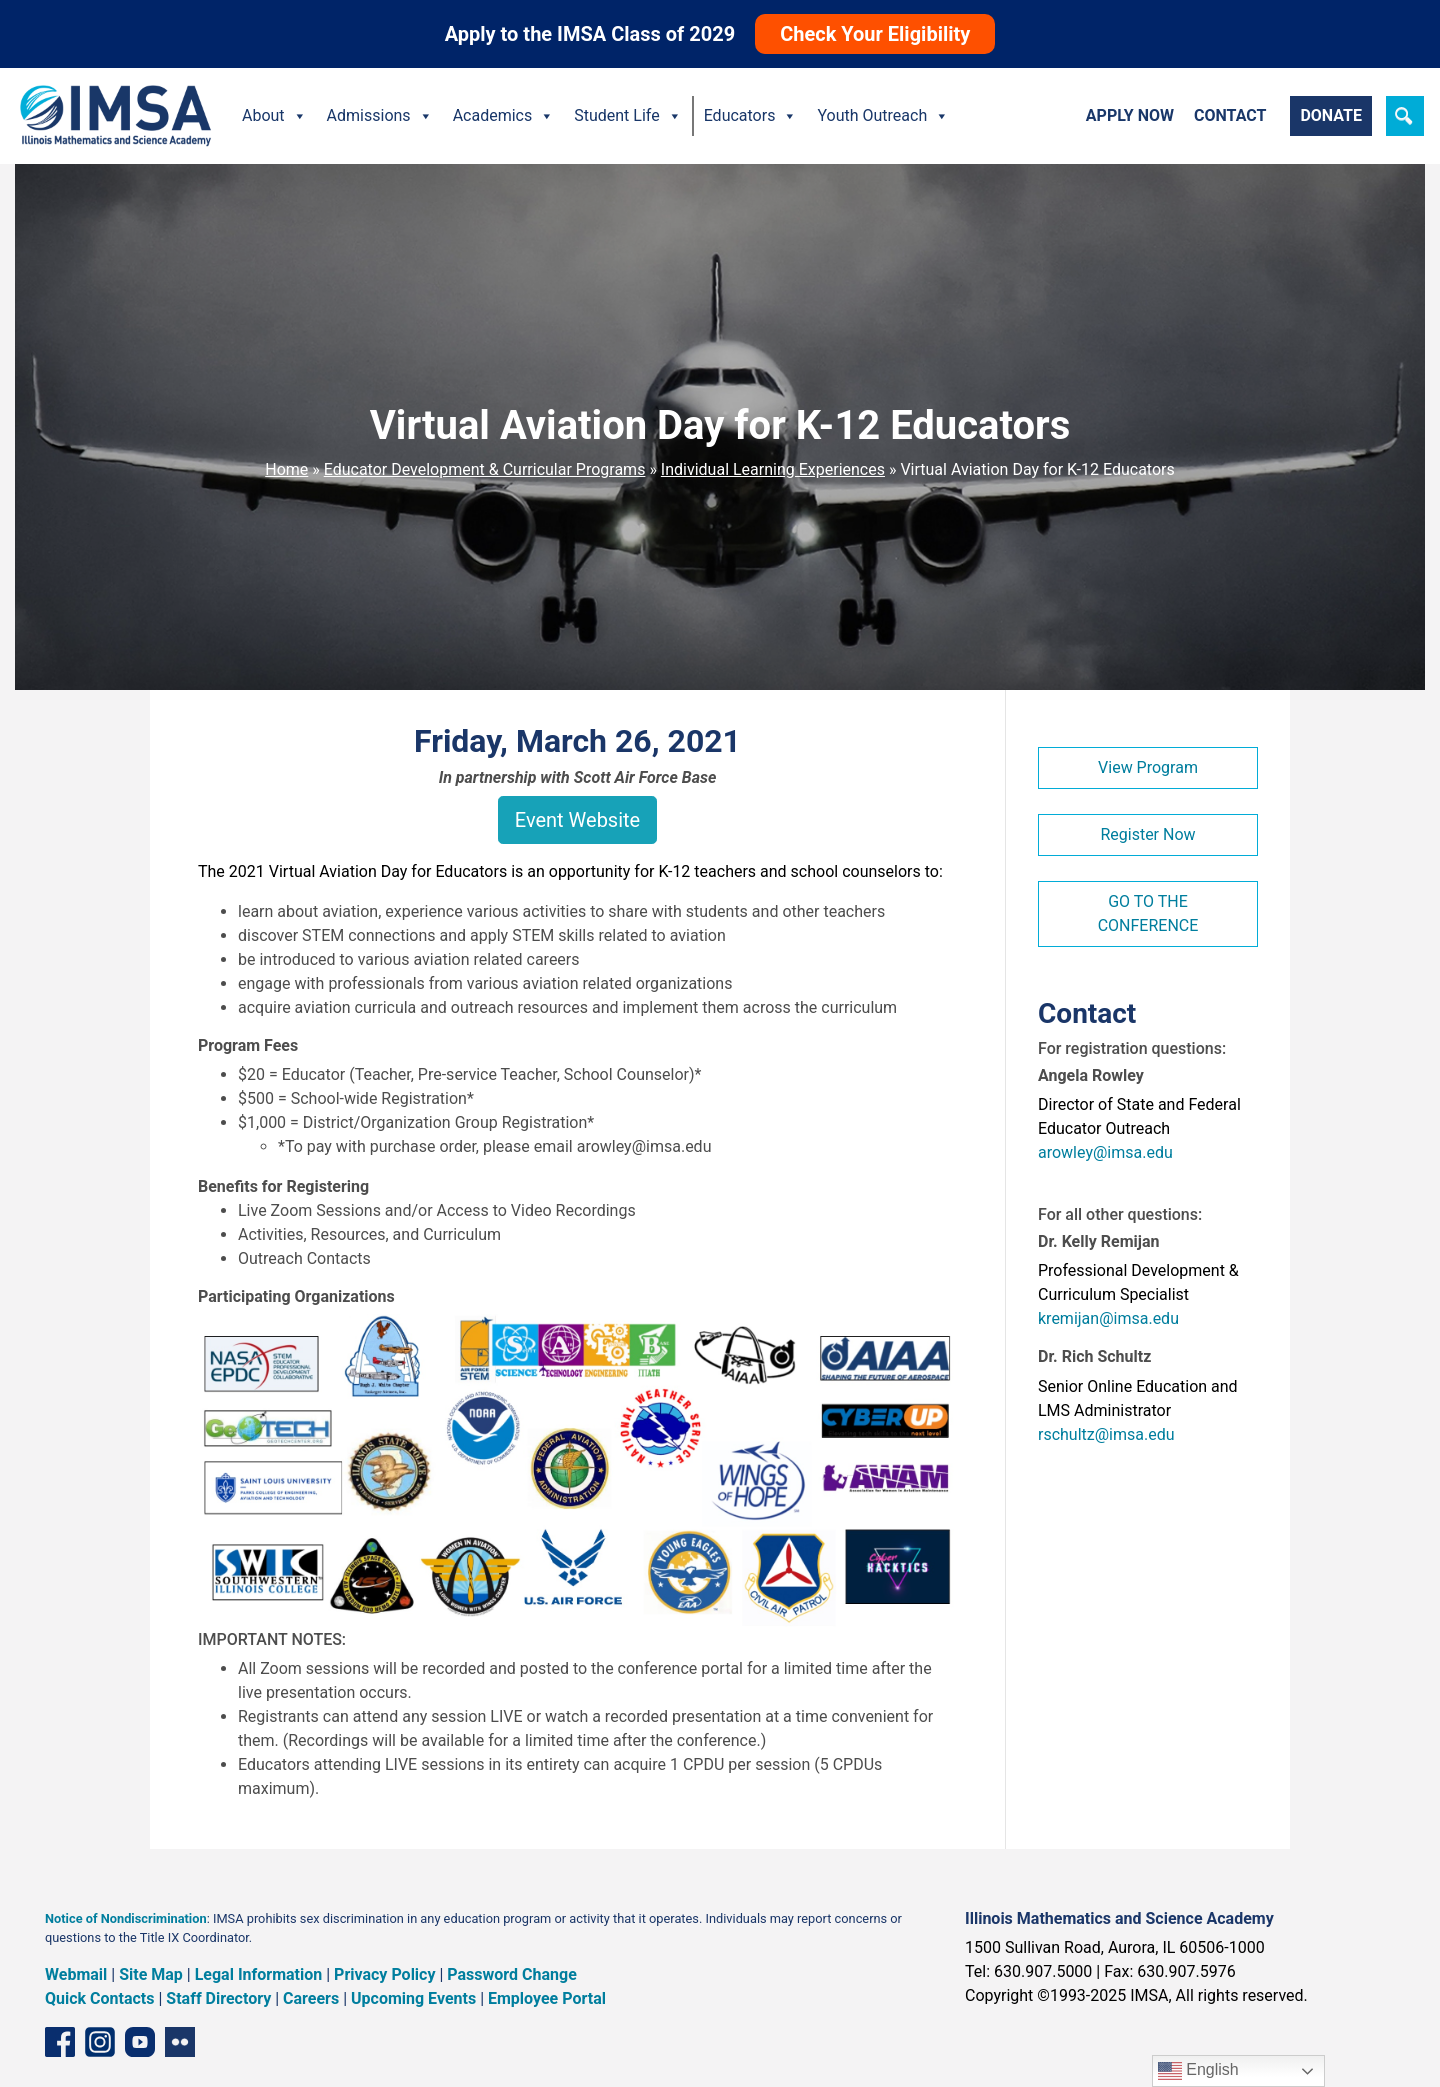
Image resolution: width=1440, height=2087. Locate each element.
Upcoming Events (413, 1998)
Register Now (1147, 834)
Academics (504, 116)
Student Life (627, 116)
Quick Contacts (100, 1998)
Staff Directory (218, 1998)
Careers (311, 1998)
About (274, 116)
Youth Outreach (883, 116)
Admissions (380, 116)
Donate (1331, 115)
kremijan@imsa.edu (1108, 1318)
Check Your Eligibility (875, 34)
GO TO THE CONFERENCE (1148, 913)
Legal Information (259, 1974)
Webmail (76, 1974)
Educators (751, 116)
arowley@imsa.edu (1105, 1152)
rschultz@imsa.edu (1106, 1434)
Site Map (151, 1974)
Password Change (511, 1974)
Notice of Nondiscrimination (126, 1918)
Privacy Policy (384, 1974)
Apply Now (1130, 115)
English (1198, 2071)
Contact (1230, 115)
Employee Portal (547, 1998)
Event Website (577, 820)
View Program (1148, 767)
